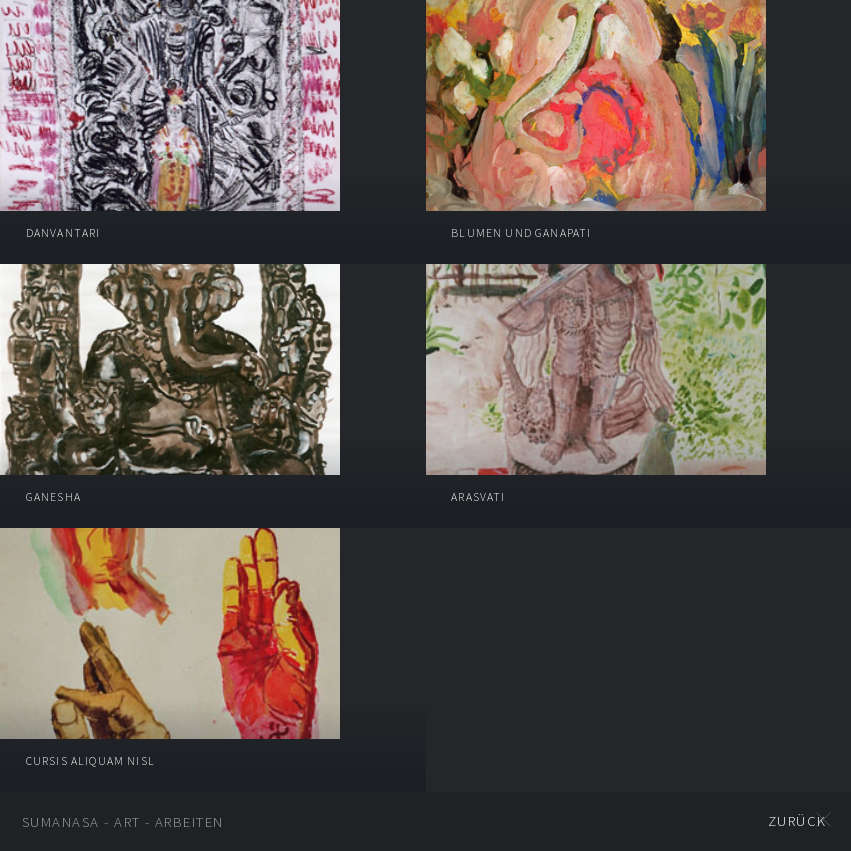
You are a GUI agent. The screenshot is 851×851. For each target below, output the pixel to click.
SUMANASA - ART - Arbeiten (123, 822)
